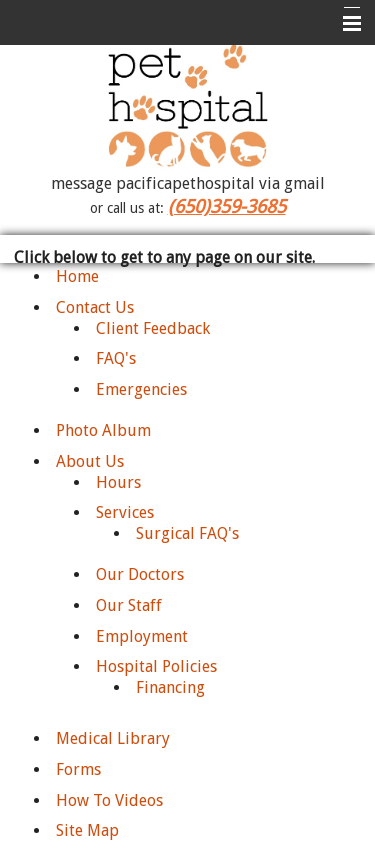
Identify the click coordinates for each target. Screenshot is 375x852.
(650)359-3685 (227, 206)
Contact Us (95, 307)
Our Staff (129, 605)
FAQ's (116, 358)
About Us (90, 461)
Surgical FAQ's (187, 533)
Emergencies (141, 389)
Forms (78, 769)
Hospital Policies (156, 666)
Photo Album (103, 430)
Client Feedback (153, 328)
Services (125, 512)
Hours (118, 482)
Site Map (87, 830)
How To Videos (109, 800)
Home (77, 276)
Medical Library (113, 738)
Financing (170, 687)
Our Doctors (140, 574)
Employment (142, 636)
